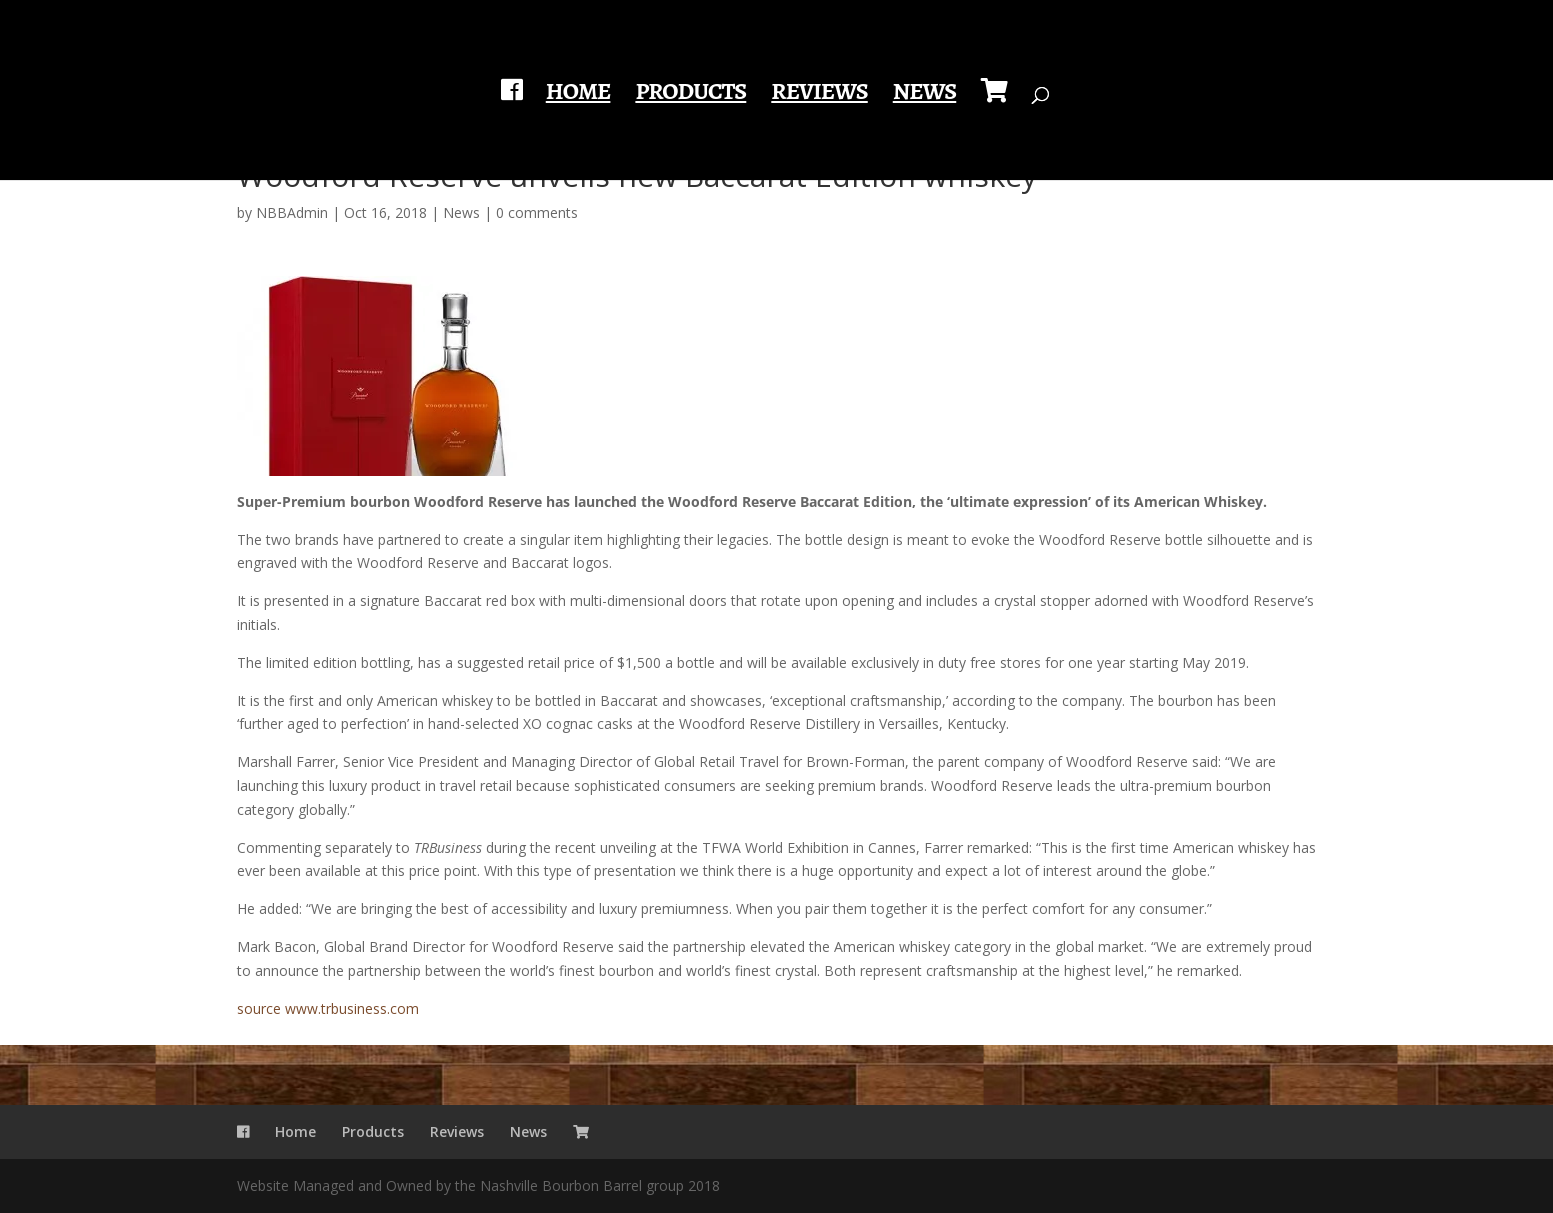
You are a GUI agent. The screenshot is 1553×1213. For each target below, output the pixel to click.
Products (690, 95)
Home (578, 95)
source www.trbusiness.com (328, 1008)
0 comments (537, 212)
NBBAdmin (292, 212)
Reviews (819, 95)
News (925, 95)
